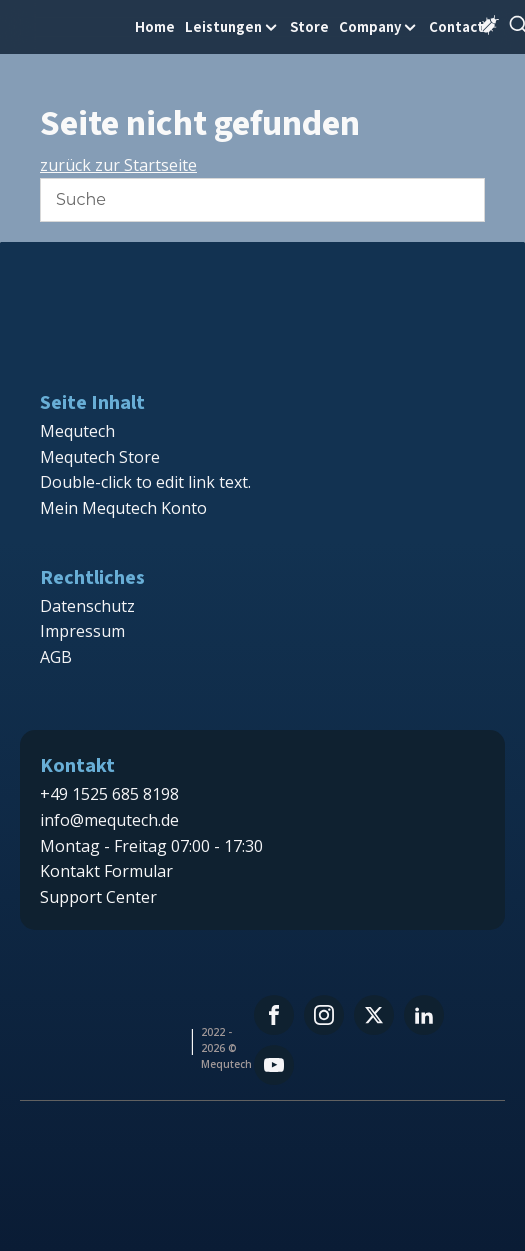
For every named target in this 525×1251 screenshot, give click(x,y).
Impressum (82, 631)
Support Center (98, 897)
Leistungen (232, 26)
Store (309, 26)
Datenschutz (87, 606)
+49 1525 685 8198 (109, 794)
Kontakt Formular (106, 871)
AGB (56, 657)
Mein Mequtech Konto (123, 508)
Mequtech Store (100, 457)
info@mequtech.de (109, 820)
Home (155, 26)
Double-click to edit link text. (145, 482)
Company (379, 26)
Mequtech (77, 431)
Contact (456, 26)
